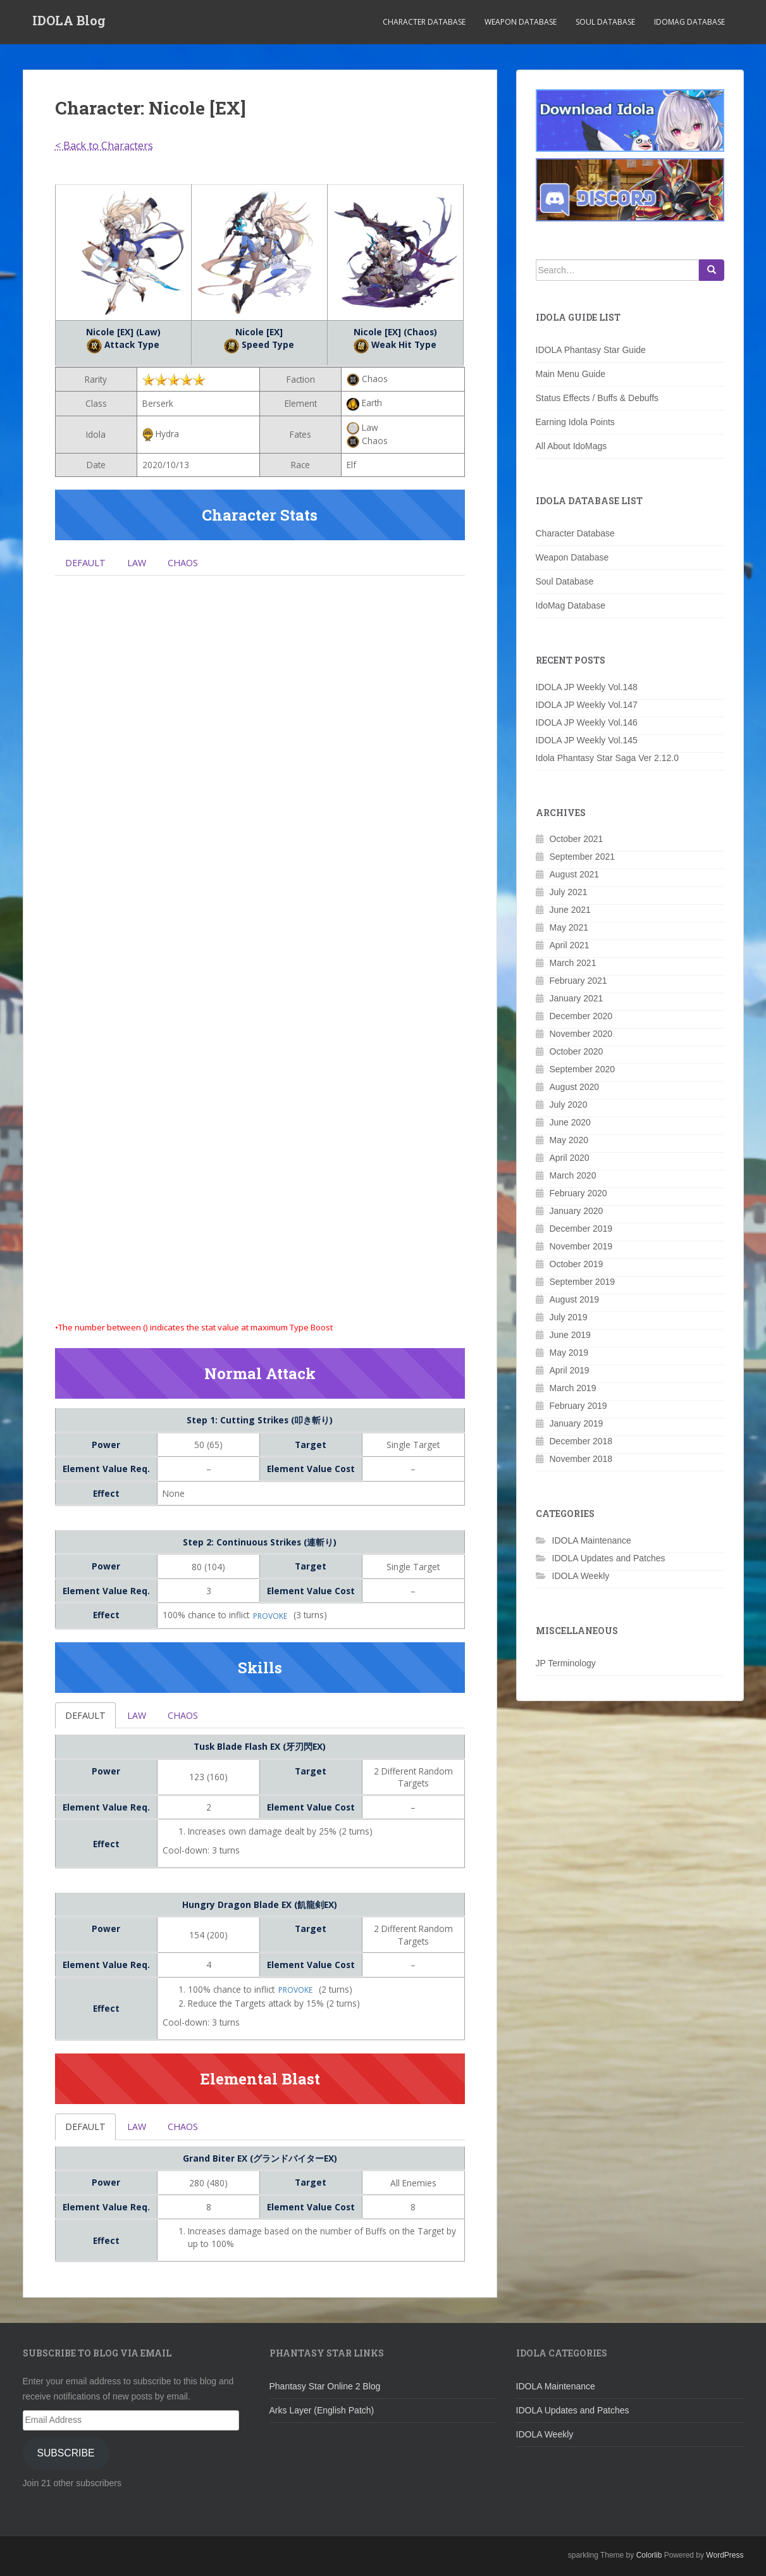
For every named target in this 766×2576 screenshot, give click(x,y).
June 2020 (570, 1122)
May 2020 (569, 1140)
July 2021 (569, 892)
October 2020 (576, 1051)
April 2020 (570, 1158)
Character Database (424, 21)
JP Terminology (566, 1663)
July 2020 (569, 1104)
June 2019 (570, 1335)
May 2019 (569, 1352)
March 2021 (573, 963)
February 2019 (578, 1406)
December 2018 (581, 1441)
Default (87, 1721)
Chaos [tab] (191, 564)
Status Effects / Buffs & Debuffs (597, 398)
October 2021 (576, 839)
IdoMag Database (689, 21)
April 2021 (570, 945)
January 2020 (576, 1211)
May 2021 (569, 927)
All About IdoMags (571, 446)
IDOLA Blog (69, 22)
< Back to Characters (104, 145)
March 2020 (573, 1175)
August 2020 (575, 1087)
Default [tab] (87, 564)
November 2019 (581, 1246)
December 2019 (581, 1228)
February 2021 (578, 980)
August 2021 (575, 874)
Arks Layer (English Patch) (321, 2418)
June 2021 (570, 910)
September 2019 (582, 1282)
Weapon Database (521, 21)
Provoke (270, 1621)
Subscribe (65, 2461)
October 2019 (576, 1264)
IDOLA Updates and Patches (608, 1558)
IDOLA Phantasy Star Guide (591, 350)
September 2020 (582, 1069)
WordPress (724, 2563)
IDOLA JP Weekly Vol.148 (587, 687)
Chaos (191, 1721)
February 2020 (578, 1193)
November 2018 (581, 1459)
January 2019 (576, 1423)
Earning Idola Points (575, 422)
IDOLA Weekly (581, 1576)
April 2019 (570, 1370)
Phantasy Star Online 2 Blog (325, 2394)
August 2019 (575, 1299)
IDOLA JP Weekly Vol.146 (587, 722)
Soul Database (605, 21)
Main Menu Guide (571, 374)
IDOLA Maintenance (591, 1540)
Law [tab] (142, 564)
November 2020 (581, 1034)
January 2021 (576, 998)
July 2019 (569, 1317)
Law (142, 1721)
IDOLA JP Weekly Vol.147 (587, 705)
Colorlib (649, 2563)
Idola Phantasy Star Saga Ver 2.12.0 (607, 758)
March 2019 (573, 1388)
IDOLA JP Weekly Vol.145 (587, 740)
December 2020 (581, 1016)
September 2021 (582, 856)
